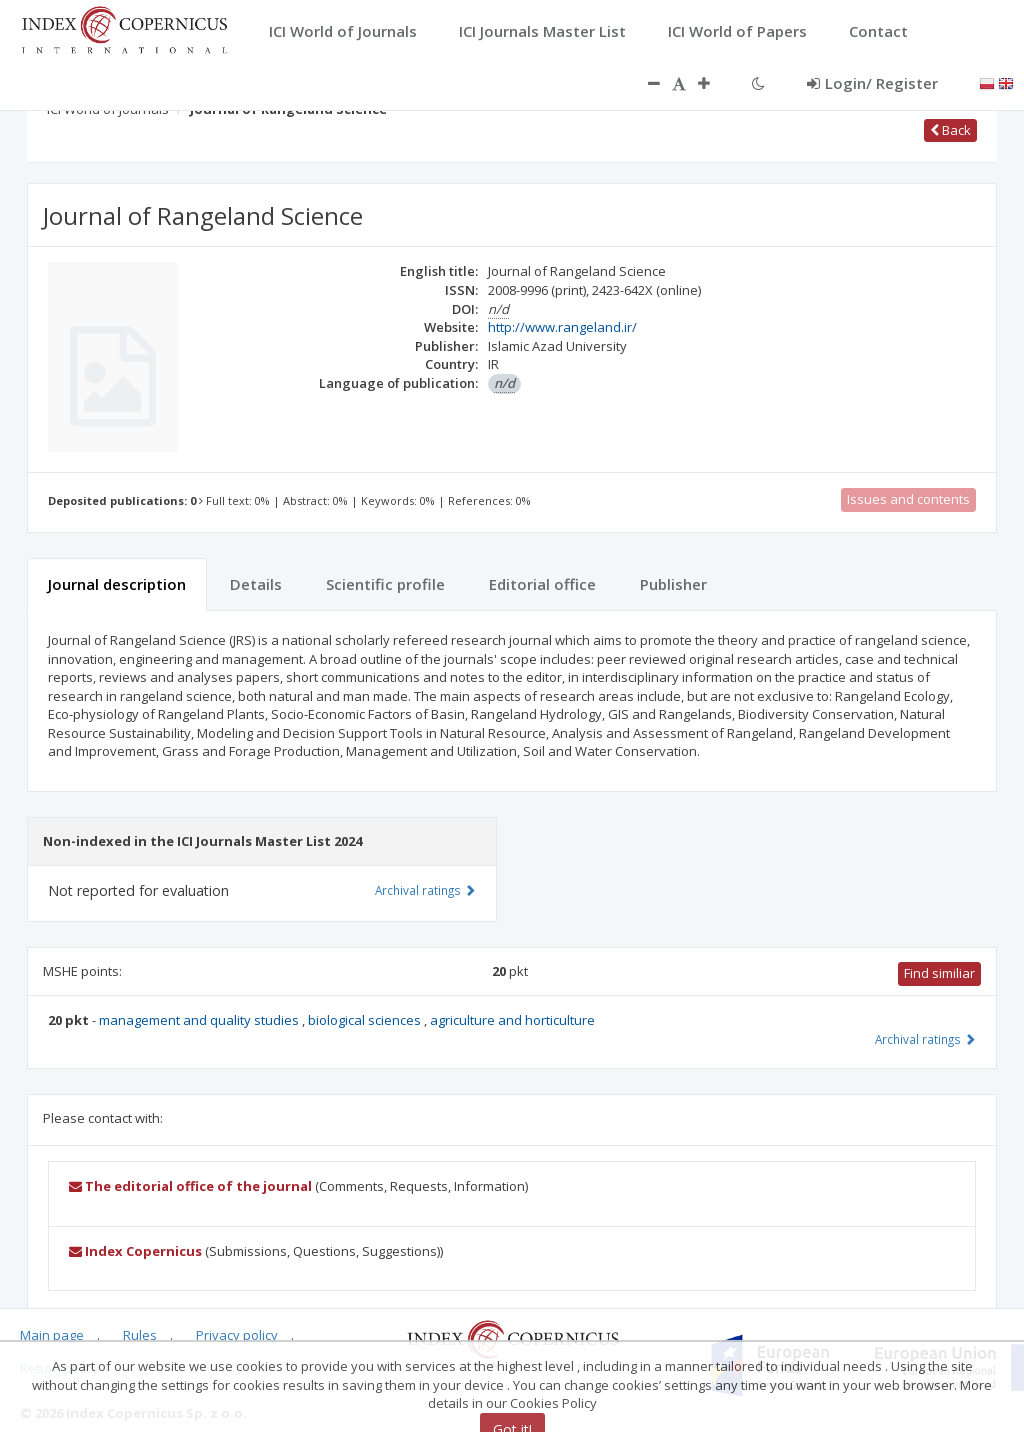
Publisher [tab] (673, 584)
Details (256, 584)
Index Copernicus (135, 1251)
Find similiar (939, 973)
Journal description (117, 584)
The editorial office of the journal (190, 1186)
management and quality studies (200, 1020)
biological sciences (366, 1020)
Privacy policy (237, 1335)
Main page (52, 1335)
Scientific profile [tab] (385, 584)
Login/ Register (872, 83)
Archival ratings (925, 1039)
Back (950, 130)
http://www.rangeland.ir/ (562, 327)
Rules (140, 1335)
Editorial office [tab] (542, 584)
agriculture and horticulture (512, 1020)
